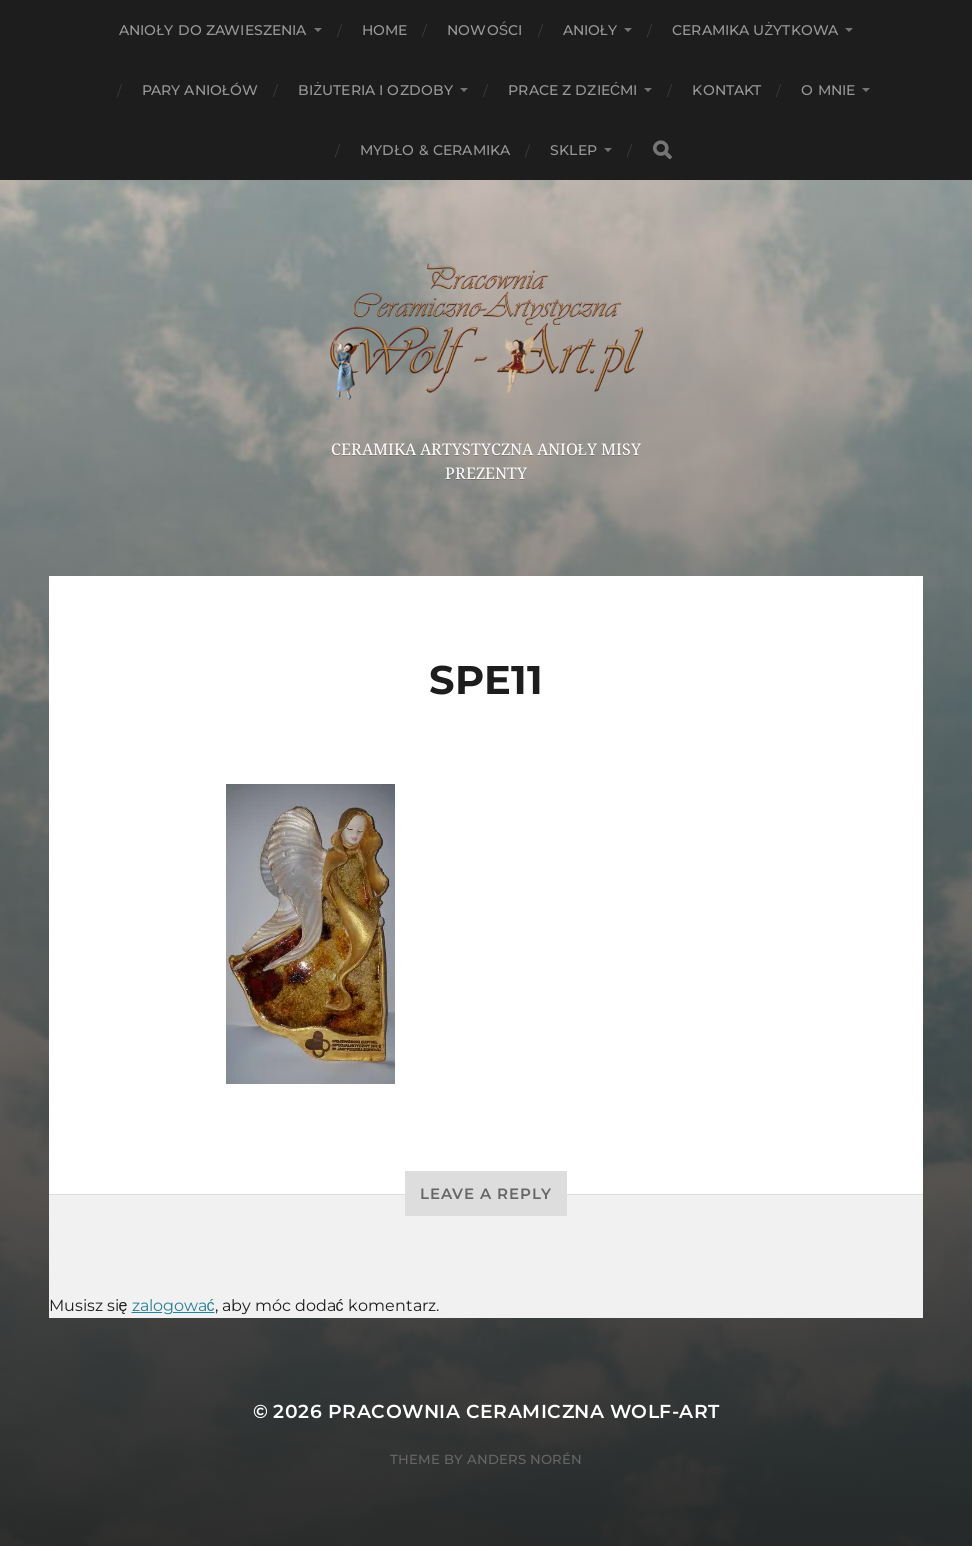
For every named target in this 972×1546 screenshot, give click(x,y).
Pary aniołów (200, 90)
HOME (385, 30)
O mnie (828, 90)
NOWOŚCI (484, 30)
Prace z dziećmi (572, 90)
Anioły (590, 30)
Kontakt (726, 90)
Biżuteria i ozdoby (375, 90)
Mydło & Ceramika (435, 150)
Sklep (573, 150)
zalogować (173, 1305)
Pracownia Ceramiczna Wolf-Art (524, 1411)
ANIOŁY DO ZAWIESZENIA (213, 30)
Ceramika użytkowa (755, 30)
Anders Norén (524, 1459)
